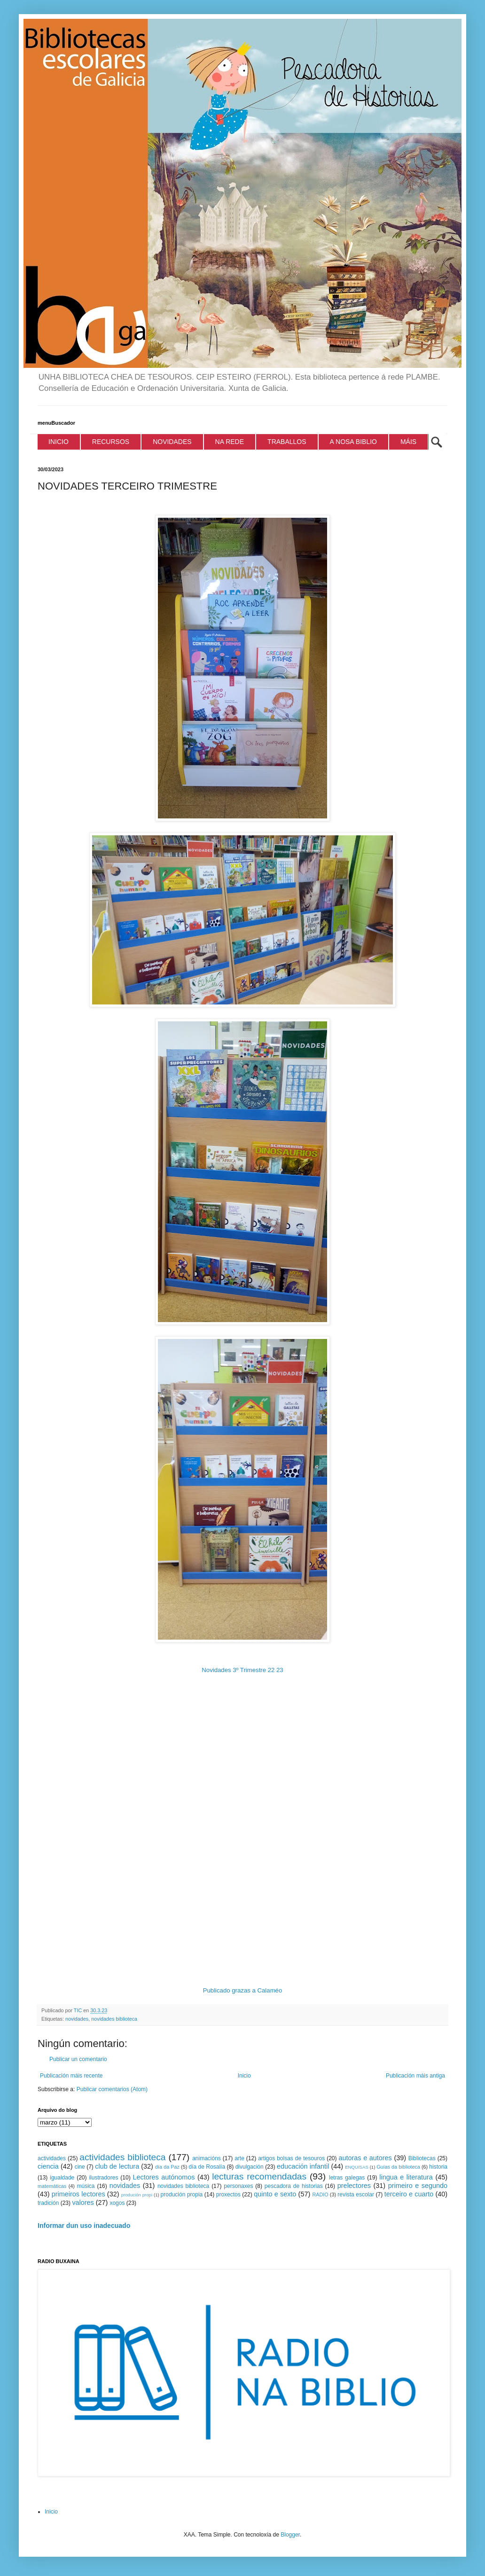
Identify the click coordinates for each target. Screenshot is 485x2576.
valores (83, 2202)
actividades (52, 2158)
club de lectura (117, 2166)
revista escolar (355, 2194)
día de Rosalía (206, 2167)
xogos (117, 2203)
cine (80, 2167)
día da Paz (167, 2167)
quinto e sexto (275, 2194)
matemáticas (52, 2186)
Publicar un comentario (78, 2059)
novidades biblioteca (114, 2019)
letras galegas (347, 2177)
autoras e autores (365, 2158)
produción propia (182, 2194)
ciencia (48, 2166)
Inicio (244, 2075)
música (86, 2186)
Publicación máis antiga (415, 2075)
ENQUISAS (356, 2167)
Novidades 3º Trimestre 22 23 (242, 1669)
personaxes (238, 2186)
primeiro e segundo (417, 2185)
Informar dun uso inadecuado (84, 2225)
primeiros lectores (78, 2194)
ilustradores (103, 2177)
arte (239, 2158)
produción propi (136, 2194)
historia (438, 2167)
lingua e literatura (405, 2177)
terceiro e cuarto (408, 2194)
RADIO (320, 2194)
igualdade (62, 2177)
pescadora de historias (294, 2186)
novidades (76, 2019)
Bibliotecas (422, 2158)
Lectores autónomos (164, 2177)
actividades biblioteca (122, 2157)
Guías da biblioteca (398, 2167)
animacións (206, 2158)
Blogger (290, 2534)
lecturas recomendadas (259, 2176)
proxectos (228, 2194)
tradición (48, 2203)
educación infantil (303, 2166)
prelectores (354, 2185)
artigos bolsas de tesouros (291, 2158)
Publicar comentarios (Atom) (112, 2089)
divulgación (249, 2167)
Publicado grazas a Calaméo (242, 1990)
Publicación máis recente (71, 2075)
